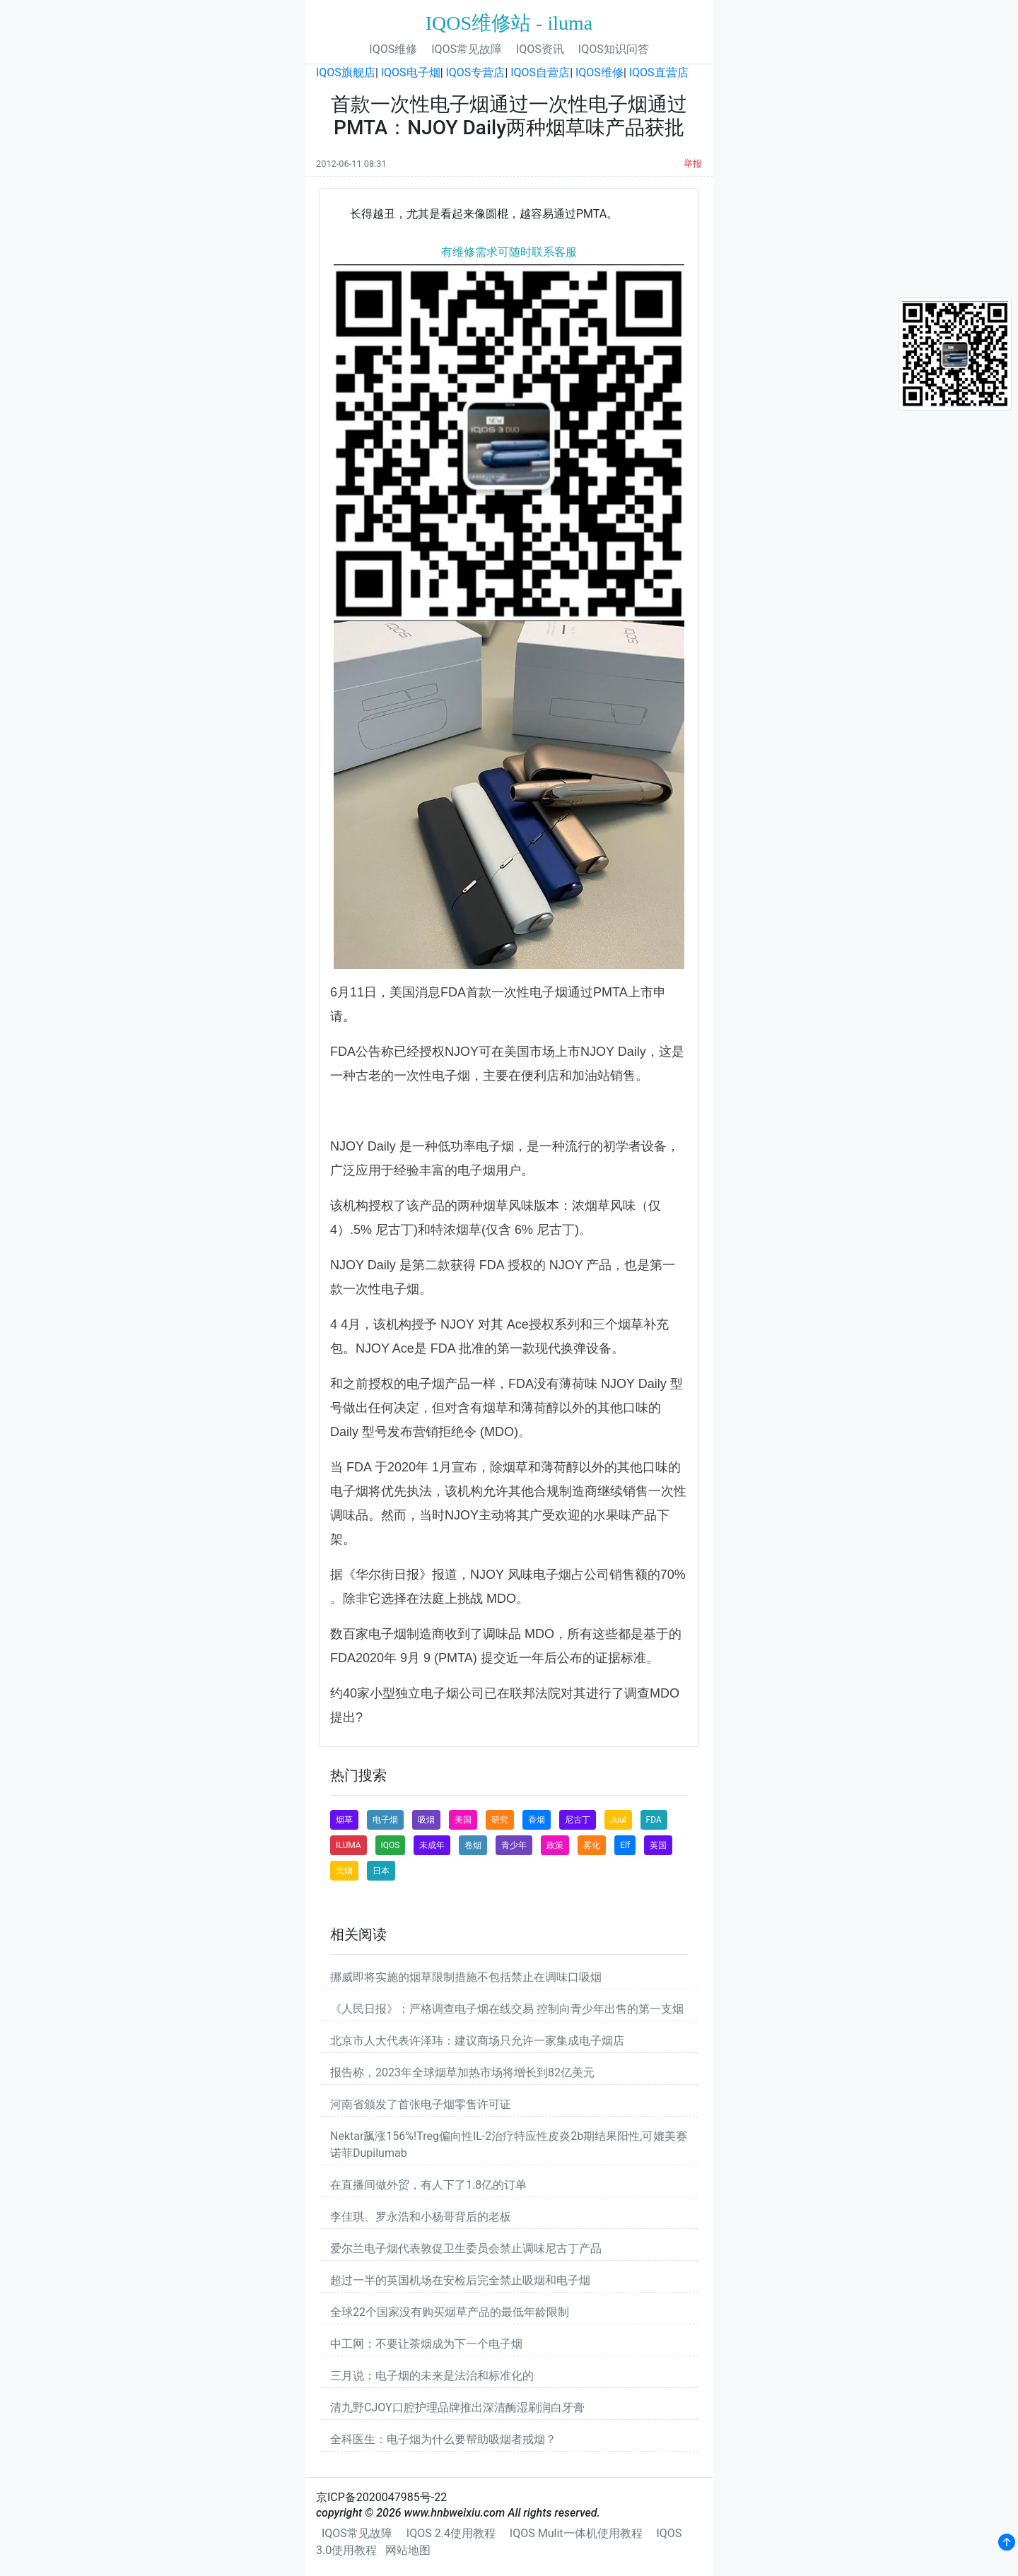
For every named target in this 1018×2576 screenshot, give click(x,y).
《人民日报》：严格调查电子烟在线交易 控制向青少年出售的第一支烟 (507, 2009)
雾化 (591, 1845)
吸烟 (426, 1820)
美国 (463, 1820)
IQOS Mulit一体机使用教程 (576, 2533)
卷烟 (472, 1845)
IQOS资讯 (540, 49)
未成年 (432, 1845)
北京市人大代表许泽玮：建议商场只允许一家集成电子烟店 (477, 2040)
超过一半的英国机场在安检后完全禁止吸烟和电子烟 (460, 2280)
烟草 (344, 1820)
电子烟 (385, 1820)
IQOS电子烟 (410, 72)
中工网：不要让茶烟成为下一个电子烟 (426, 2344)
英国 (658, 1845)
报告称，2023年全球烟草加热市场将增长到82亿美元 (462, 2072)
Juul (618, 1820)
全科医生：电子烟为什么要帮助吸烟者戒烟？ (443, 2439)
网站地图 (408, 2550)
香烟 (536, 1820)
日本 (381, 1871)
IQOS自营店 (540, 72)
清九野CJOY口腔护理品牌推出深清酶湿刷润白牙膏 (457, 2407)
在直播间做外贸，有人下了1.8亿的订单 (428, 2185)
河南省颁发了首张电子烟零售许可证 (420, 2104)
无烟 (344, 1871)
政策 (554, 1845)
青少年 (514, 1845)
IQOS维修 (393, 49)
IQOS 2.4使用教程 (451, 2533)
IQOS (390, 1845)
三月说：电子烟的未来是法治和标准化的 (432, 2375)
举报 (693, 163)
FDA (654, 1820)
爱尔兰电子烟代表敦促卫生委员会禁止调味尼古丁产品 (466, 2248)
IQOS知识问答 (613, 49)
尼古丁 (577, 1820)
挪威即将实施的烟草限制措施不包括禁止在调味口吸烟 (466, 1977)
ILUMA (348, 1845)
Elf (625, 1845)
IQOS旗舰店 (345, 72)
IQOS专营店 (475, 72)
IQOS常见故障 (466, 49)
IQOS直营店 (659, 72)
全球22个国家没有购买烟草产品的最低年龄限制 (449, 2312)
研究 (499, 1820)
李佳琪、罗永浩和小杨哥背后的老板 (420, 2216)
